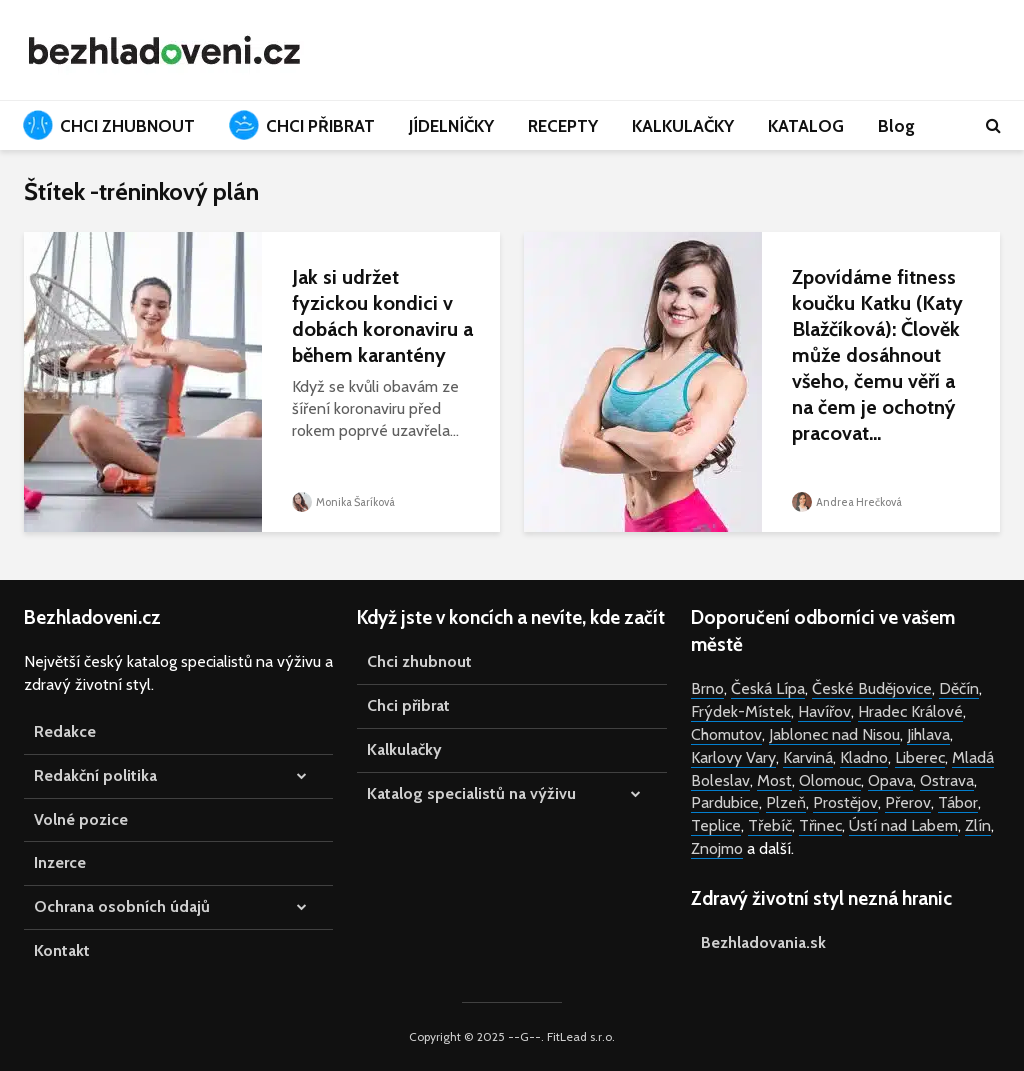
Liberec (920, 757)
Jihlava (928, 734)
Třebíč (770, 825)
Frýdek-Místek (741, 711)
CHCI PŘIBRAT (302, 125)
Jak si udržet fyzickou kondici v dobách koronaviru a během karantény (382, 316)
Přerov (908, 802)
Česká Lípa (768, 688)
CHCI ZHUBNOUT (109, 125)
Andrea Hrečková (847, 502)
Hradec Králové (910, 711)
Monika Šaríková (343, 502)
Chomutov (726, 734)
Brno (707, 688)
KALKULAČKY (683, 126)
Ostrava (947, 780)
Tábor (958, 802)
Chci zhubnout (419, 661)
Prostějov (845, 802)
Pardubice (725, 802)
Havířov (824, 711)
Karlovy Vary (733, 757)
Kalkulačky (404, 749)
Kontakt (62, 950)
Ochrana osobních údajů (122, 906)
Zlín (978, 825)
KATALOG (806, 126)
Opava (890, 780)
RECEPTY (563, 126)
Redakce (65, 731)
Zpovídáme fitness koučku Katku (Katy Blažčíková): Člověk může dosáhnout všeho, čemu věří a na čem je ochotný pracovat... (877, 355)
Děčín (959, 688)
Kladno (864, 757)
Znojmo (717, 848)
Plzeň (786, 802)
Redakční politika (95, 775)
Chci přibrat (408, 705)
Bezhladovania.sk (763, 942)
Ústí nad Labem (903, 825)
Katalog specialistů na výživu (471, 793)
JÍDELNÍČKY (451, 126)
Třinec (820, 825)
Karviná (808, 757)
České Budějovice (872, 688)
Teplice (716, 825)
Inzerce (60, 862)
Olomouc (830, 780)
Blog (896, 126)
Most (774, 780)
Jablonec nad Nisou (834, 734)
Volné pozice (81, 819)
